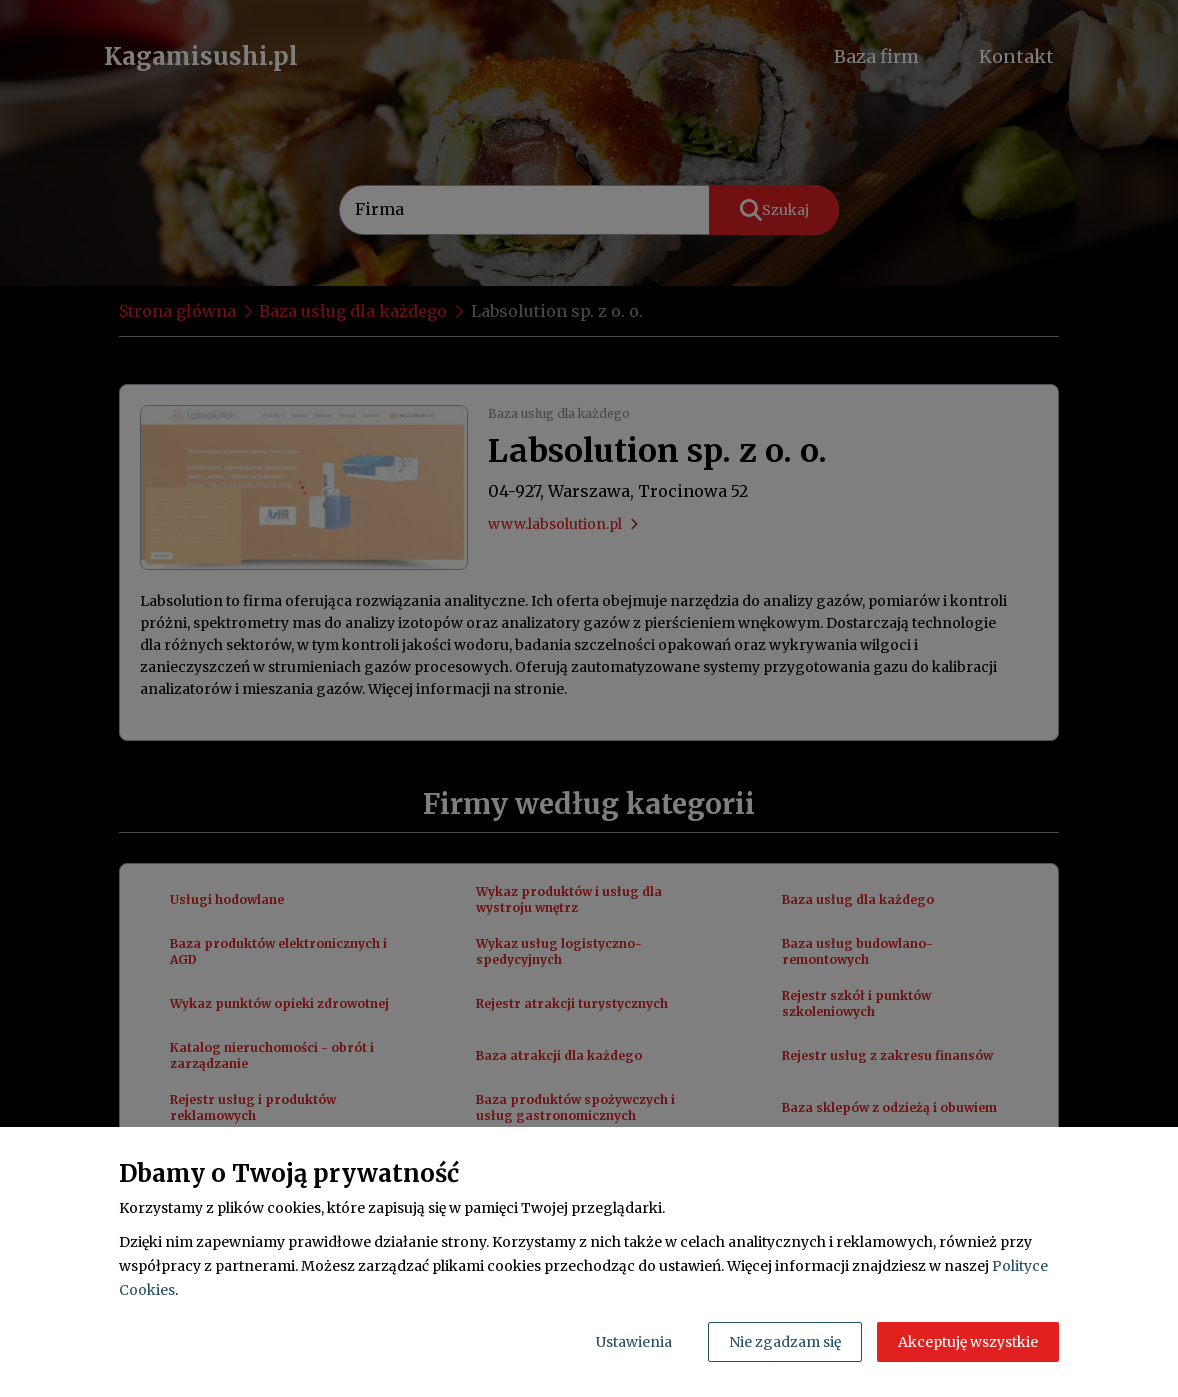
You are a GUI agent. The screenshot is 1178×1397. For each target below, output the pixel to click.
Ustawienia (634, 1342)
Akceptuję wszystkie (968, 1342)
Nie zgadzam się (785, 1342)
